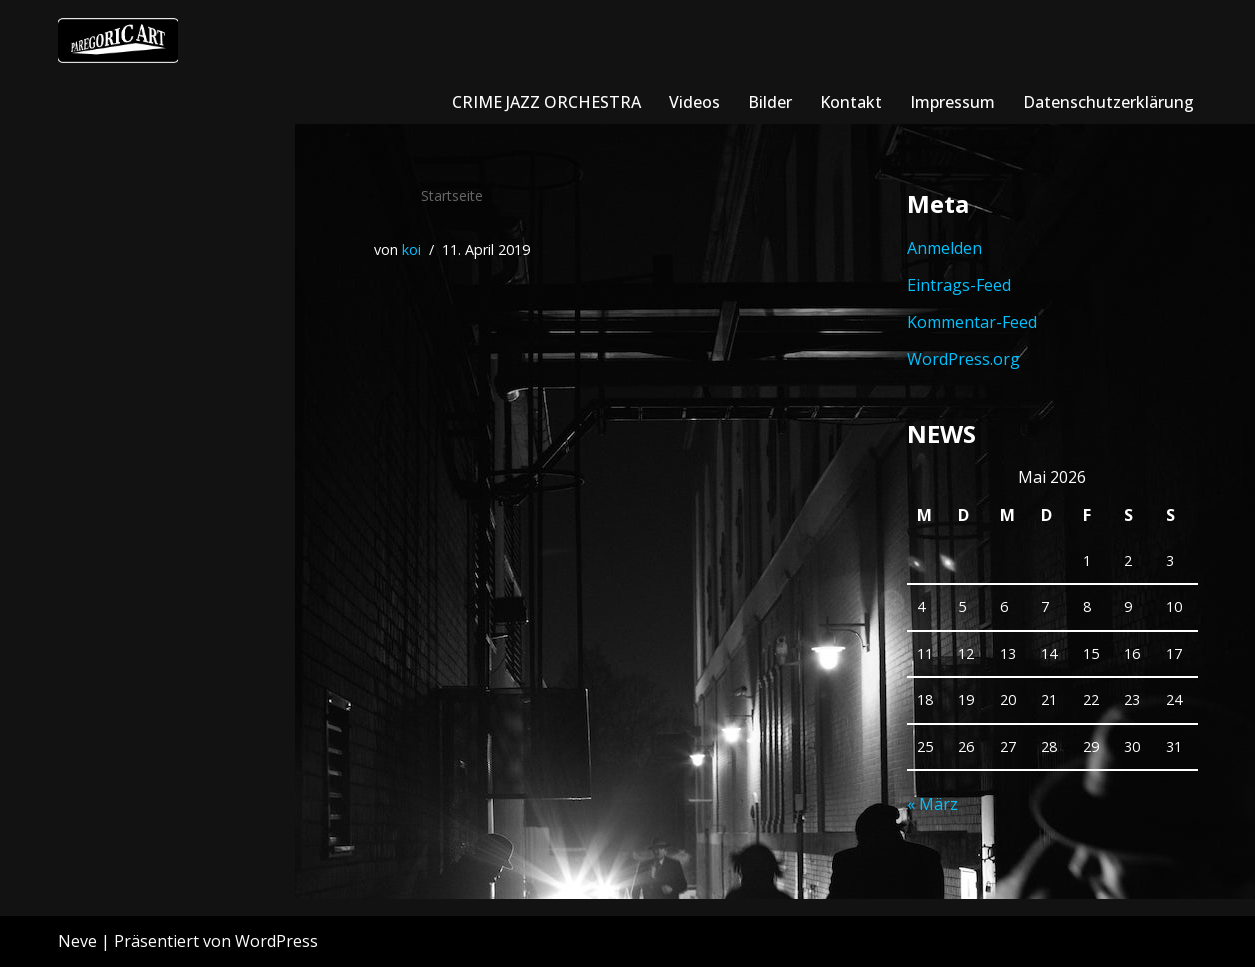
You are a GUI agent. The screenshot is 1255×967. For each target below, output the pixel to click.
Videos (694, 102)
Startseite (452, 195)
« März (932, 804)
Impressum (952, 102)
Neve (77, 941)
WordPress (276, 941)
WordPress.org (963, 359)
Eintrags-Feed (959, 285)
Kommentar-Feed (972, 322)
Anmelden (944, 248)
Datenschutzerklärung (1108, 102)
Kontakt (851, 102)
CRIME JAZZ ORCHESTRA (546, 102)
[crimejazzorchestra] (118, 40)
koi (411, 249)
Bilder (770, 102)
